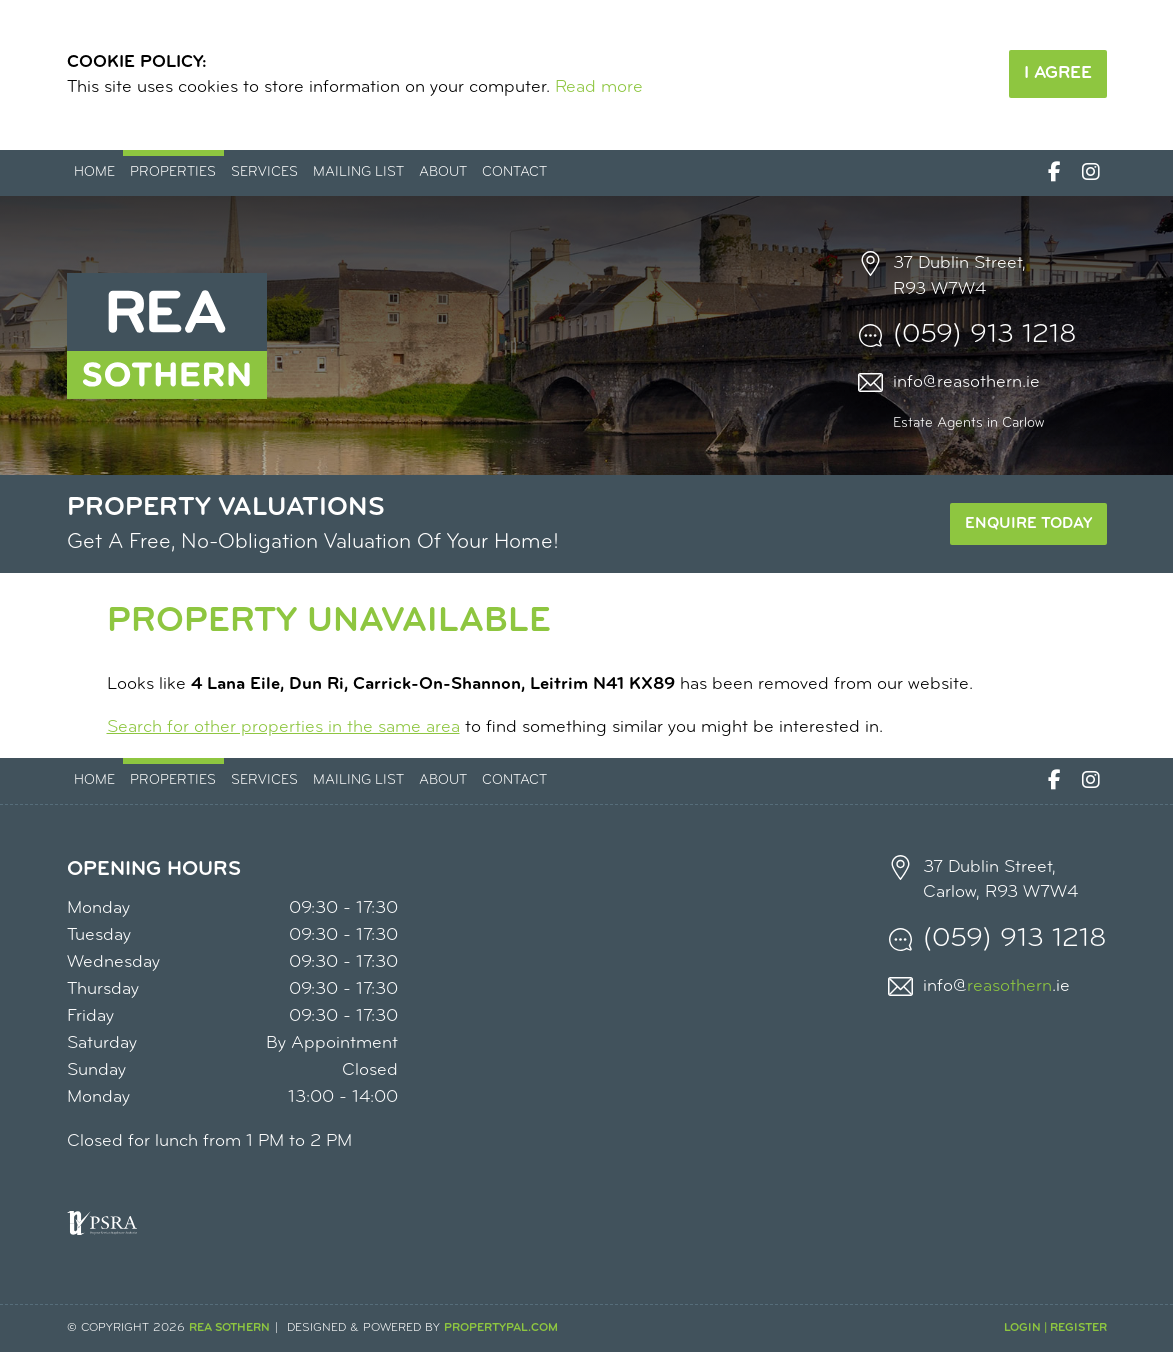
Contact (514, 172)
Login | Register (1055, 1328)
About (443, 172)
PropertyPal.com (501, 1328)
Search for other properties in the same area (283, 727)
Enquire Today (1028, 524)
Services (264, 172)
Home (94, 172)
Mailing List (358, 172)
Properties (173, 172)
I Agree (1058, 73)
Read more (599, 87)
